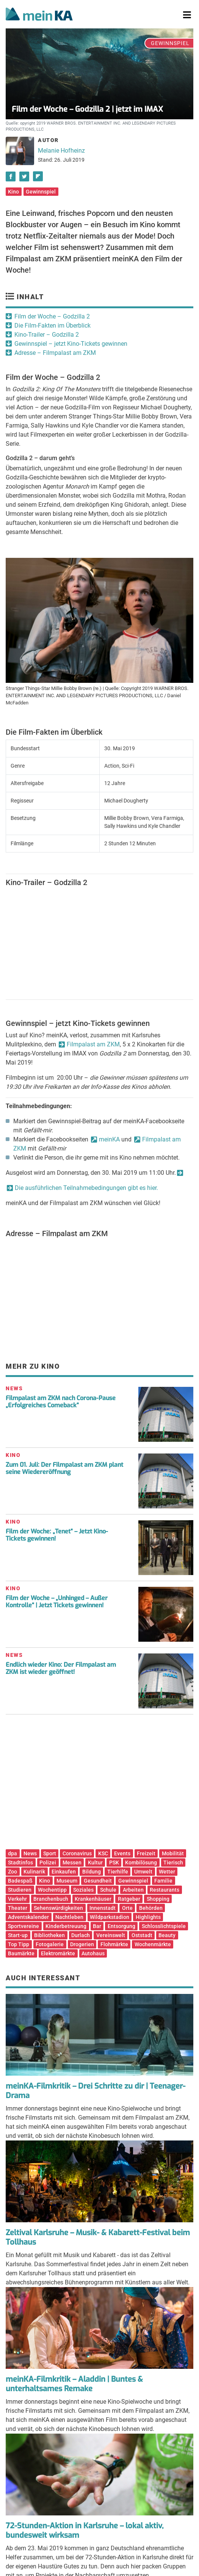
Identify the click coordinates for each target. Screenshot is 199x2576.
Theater (17, 1908)
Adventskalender (28, 1917)
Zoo (12, 1872)
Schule (108, 1890)
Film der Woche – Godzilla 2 (52, 316)
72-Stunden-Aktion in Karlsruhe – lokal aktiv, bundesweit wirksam (84, 2530)
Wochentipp (52, 1890)
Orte (127, 1908)
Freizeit (146, 1853)
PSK (114, 1862)
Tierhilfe (117, 1872)
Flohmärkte (114, 1944)
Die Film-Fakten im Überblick (52, 325)
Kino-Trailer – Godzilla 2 (46, 334)
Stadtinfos (20, 1862)
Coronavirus (77, 1853)
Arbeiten (133, 1890)
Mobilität (173, 1853)
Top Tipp (18, 1944)
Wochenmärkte (153, 1944)
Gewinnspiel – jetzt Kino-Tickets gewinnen (70, 343)
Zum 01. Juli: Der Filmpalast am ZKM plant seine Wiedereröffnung (64, 1468)
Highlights (148, 1917)
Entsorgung (121, 1926)
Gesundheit (98, 1881)
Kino (13, 192)
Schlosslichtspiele (164, 1926)
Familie (163, 1881)
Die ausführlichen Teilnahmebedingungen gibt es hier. (86, 1187)
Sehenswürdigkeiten (58, 1908)
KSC (103, 1853)
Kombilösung (141, 1862)
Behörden (151, 1908)
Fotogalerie (50, 1944)
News (30, 1853)
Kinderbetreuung (65, 1926)
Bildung (91, 1872)
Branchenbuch (50, 1899)
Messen (72, 1862)
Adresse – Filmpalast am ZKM (55, 352)
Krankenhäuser (93, 1899)
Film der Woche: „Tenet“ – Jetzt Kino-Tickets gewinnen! (57, 1534)
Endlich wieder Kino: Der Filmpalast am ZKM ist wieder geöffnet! (61, 1668)
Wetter (167, 1872)
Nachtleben (69, 1917)
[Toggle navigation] (187, 15)
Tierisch (173, 1862)
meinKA (109, 1139)
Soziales (83, 1890)
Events (122, 1853)
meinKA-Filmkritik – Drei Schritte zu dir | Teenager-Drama (95, 2091)
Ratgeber (129, 1899)
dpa (12, 1853)
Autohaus (93, 1953)
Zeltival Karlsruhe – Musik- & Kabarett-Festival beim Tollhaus (98, 2237)
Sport (49, 1853)
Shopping (158, 1899)
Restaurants (164, 1890)
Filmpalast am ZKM (93, 1044)
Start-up (18, 1935)
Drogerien (82, 1944)
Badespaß (20, 1881)
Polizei (47, 1862)
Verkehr (17, 1899)
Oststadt (142, 1935)
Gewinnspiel (41, 192)
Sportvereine (23, 1926)
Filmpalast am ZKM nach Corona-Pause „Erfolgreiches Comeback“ (61, 1401)
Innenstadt (102, 1908)
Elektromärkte (58, 1953)
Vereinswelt (110, 1935)
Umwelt (143, 1872)
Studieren (19, 1890)
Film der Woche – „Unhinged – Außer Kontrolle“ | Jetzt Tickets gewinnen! (57, 1601)
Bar (97, 1926)
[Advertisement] (99, 1784)
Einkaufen (64, 1872)
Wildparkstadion (109, 1917)
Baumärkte (21, 1953)
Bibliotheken (49, 1935)
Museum (66, 1881)
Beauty (166, 1935)
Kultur (95, 1862)
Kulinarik (34, 1872)
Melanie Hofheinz (61, 150)
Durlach (80, 1935)
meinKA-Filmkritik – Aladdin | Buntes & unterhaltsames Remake (74, 2384)
